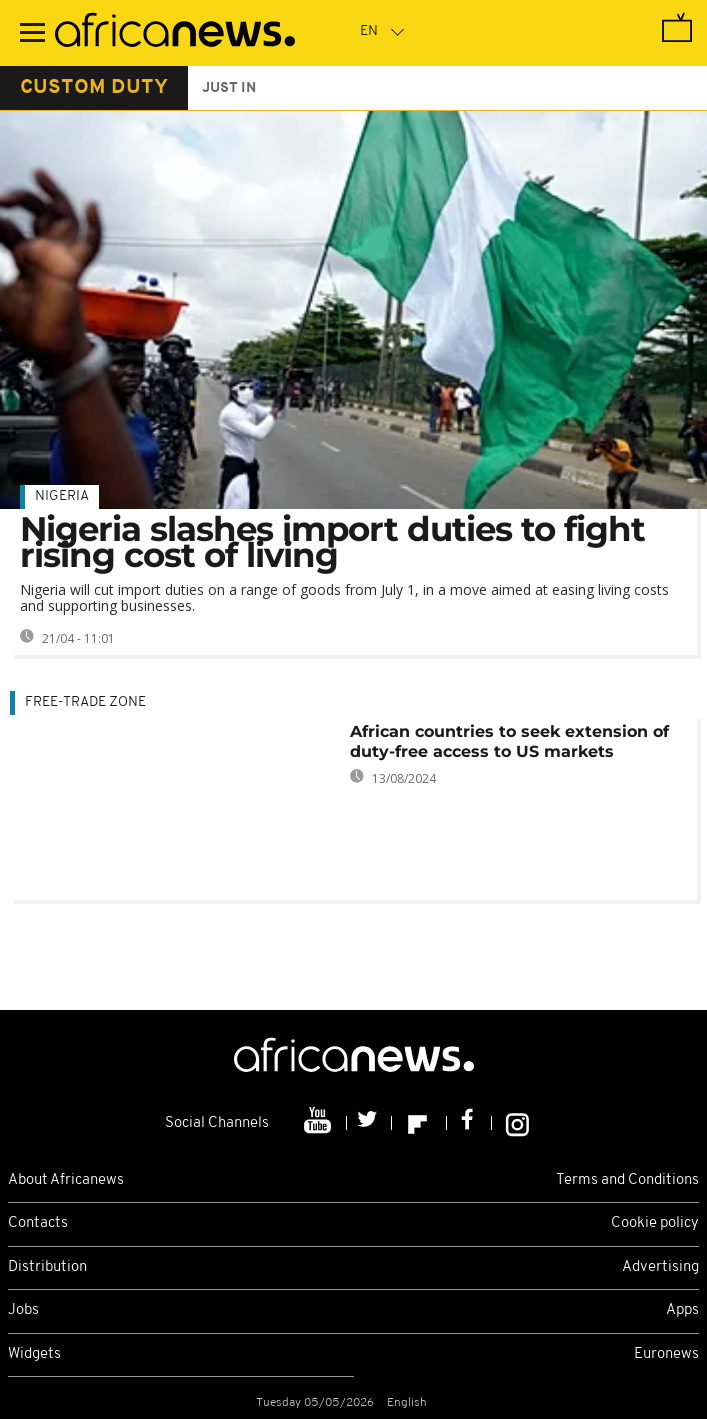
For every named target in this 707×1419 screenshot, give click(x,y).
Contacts (38, 1223)
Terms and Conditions (627, 1180)
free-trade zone (85, 702)
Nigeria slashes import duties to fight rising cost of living (332, 542)
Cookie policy (655, 1223)
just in (229, 88)
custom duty (94, 88)
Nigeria (62, 496)
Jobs (23, 1310)
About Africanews (66, 1180)
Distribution (47, 1267)
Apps (682, 1310)
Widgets (34, 1354)
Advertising (660, 1267)
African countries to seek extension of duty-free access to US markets (509, 741)
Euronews (666, 1354)
